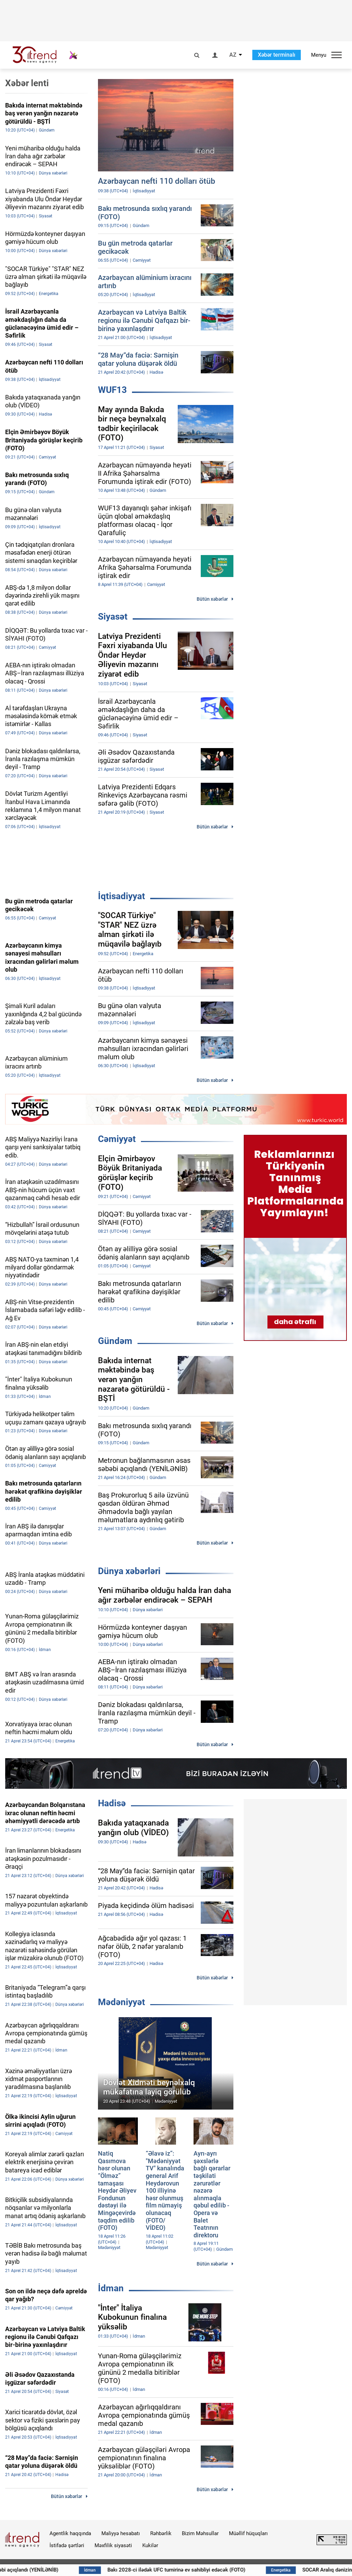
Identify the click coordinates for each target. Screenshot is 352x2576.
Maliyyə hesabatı (120, 2533)
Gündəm (115, 1341)
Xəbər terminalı (276, 55)
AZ (232, 55)
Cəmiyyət (117, 1139)
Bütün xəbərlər (212, 599)
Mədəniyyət (121, 2002)
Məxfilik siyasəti (113, 2545)
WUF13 (112, 390)
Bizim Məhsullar (200, 2533)
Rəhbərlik (161, 2533)
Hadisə (112, 1803)
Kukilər (150, 2545)
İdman (111, 2288)
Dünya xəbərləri (129, 1571)
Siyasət (113, 616)
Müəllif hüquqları (248, 2533)
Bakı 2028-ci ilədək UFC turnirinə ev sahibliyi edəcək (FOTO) (211, 2570)
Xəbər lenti (27, 83)
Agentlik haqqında (70, 2533)
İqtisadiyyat (121, 896)
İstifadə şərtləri (67, 2545)
